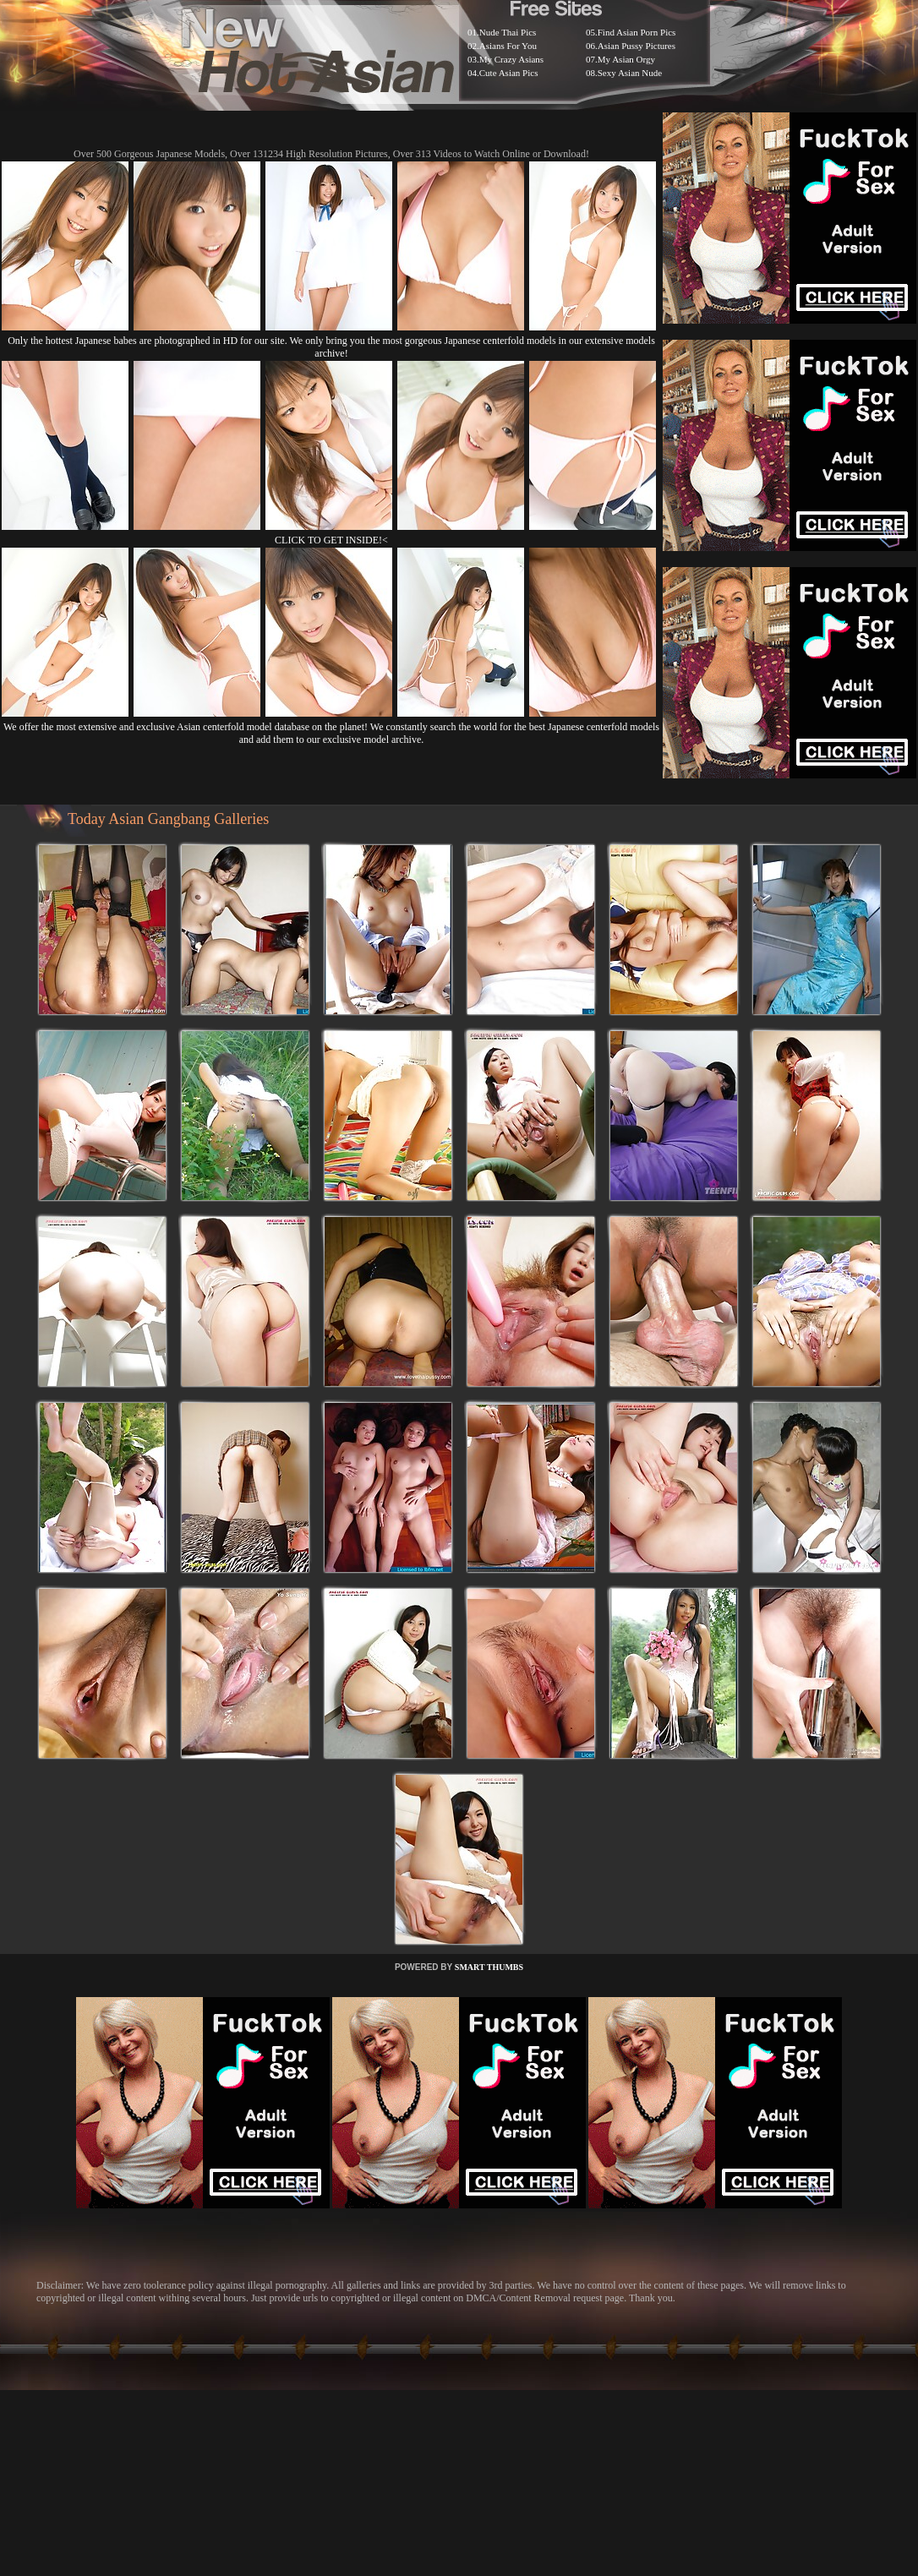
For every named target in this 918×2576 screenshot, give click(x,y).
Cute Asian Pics (508, 73)
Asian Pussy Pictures (636, 46)
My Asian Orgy (626, 59)
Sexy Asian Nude (630, 73)
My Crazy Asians (511, 59)
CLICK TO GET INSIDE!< (331, 540)
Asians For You (508, 46)
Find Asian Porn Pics (637, 32)
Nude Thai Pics (508, 32)
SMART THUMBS (489, 1967)
